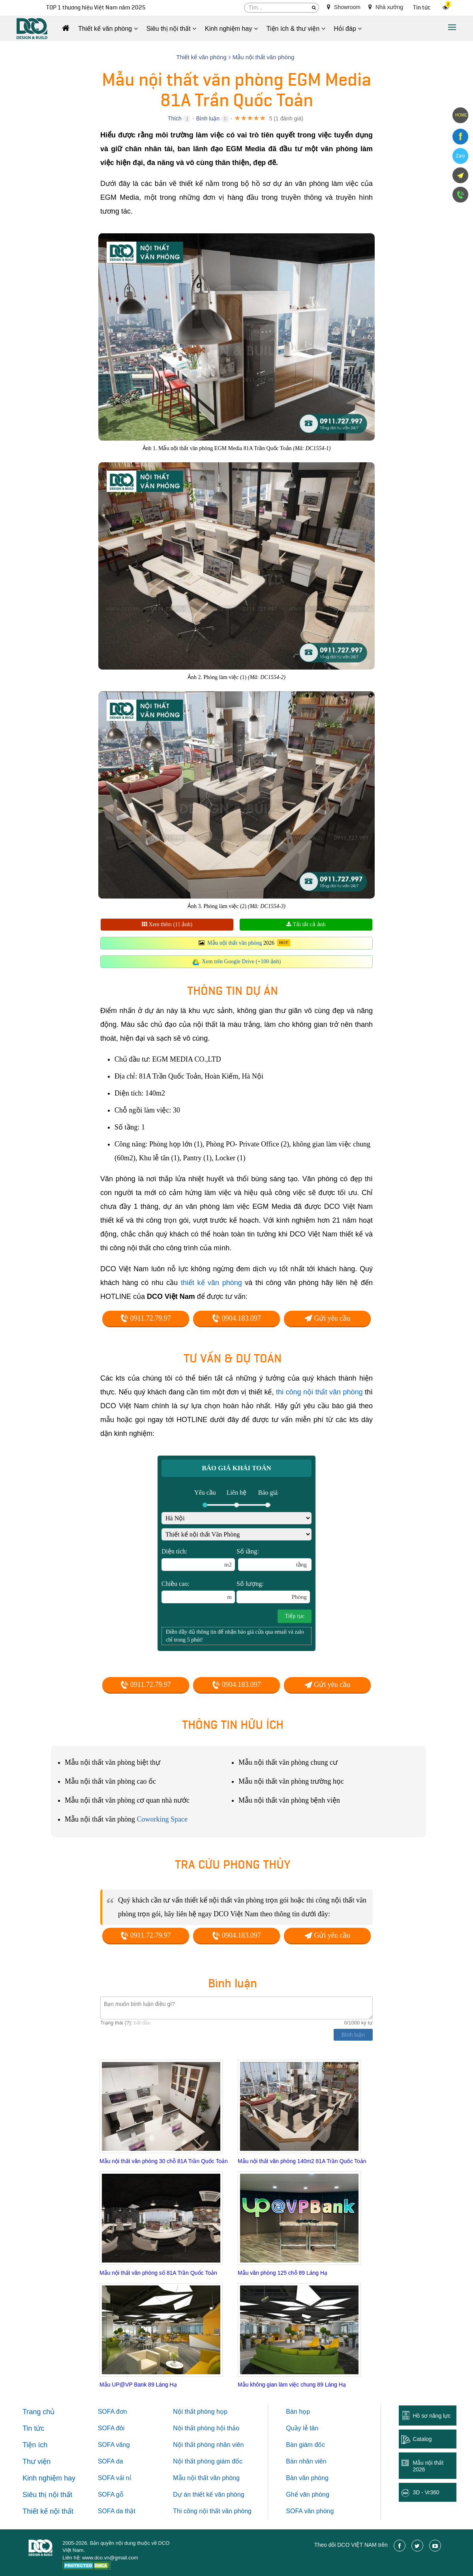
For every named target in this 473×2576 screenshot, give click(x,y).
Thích (175, 118)
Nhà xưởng (385, 7)
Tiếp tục (294, 1616)
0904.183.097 (236, 1318)
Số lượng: (273, 1591)
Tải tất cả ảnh (305, 924)
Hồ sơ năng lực (431, 2416)
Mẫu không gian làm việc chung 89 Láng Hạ (292, 2384)
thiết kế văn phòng (211, 1283)
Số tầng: (274, 1559)
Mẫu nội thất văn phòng (234, 943)
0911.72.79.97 (145, 1318)
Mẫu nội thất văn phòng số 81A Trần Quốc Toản (158, 2273)
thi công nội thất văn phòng (319, 1392)
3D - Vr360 (426, 2492)
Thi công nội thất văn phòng (212, 2511)
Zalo (460, 156)
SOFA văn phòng (310, 2511)
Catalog (422, 2439)
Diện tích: (198, 1559)
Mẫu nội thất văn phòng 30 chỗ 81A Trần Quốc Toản (163, 2161)
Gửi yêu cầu (327, 1318)
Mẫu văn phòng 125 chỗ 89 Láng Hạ (282, 2273)
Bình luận (208, 118)
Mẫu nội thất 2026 (428, 2466)
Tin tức (422, 8)
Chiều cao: (198, 1591)
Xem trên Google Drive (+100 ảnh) (241, 961)
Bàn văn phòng (307, 2478)
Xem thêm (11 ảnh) (167, 924)
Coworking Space (162, 1819)
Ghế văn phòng (307, 2494)
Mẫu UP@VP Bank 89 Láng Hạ (138, 2384)
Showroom (343, 7)
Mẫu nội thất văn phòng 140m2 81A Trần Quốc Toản (302, 2161)
